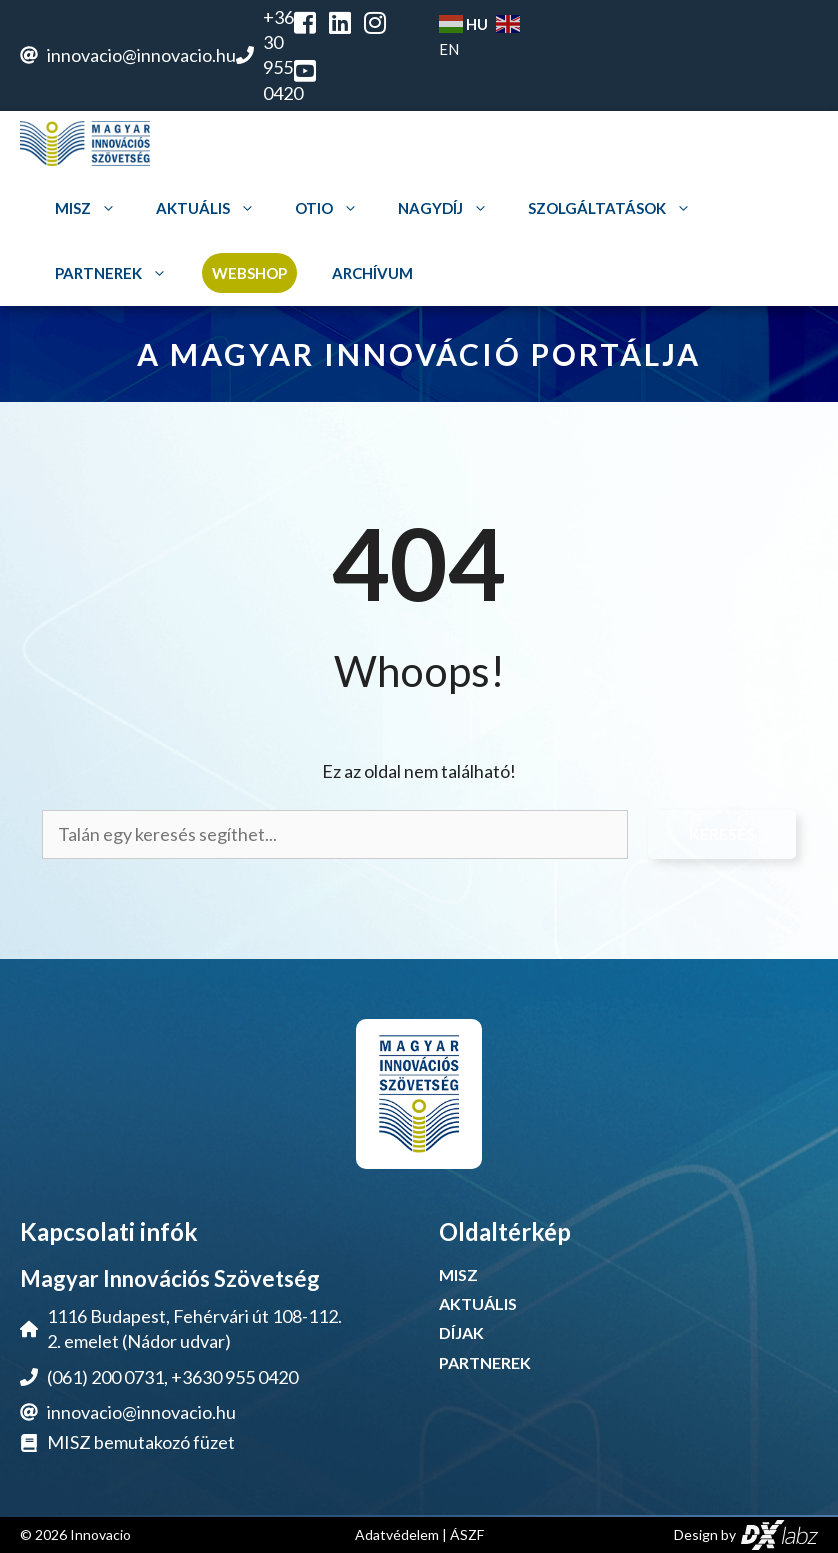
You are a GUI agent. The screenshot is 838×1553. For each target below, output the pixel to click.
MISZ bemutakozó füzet (141, 1442)
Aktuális (208, 208)
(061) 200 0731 (105, 1377)
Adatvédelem (397, 1534)
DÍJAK (461, 1332)
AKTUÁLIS (478, 1303)
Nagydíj (445, 208)
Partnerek (113, 273)
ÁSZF (467, 1534)
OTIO (329, 208)
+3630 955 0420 (234, 1377)
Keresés (722, 833)
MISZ (88, 208)
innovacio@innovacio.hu (141, 55)
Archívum (372, 273)
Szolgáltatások (612, 208)
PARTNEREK (485, 1362)
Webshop (249, 273)
